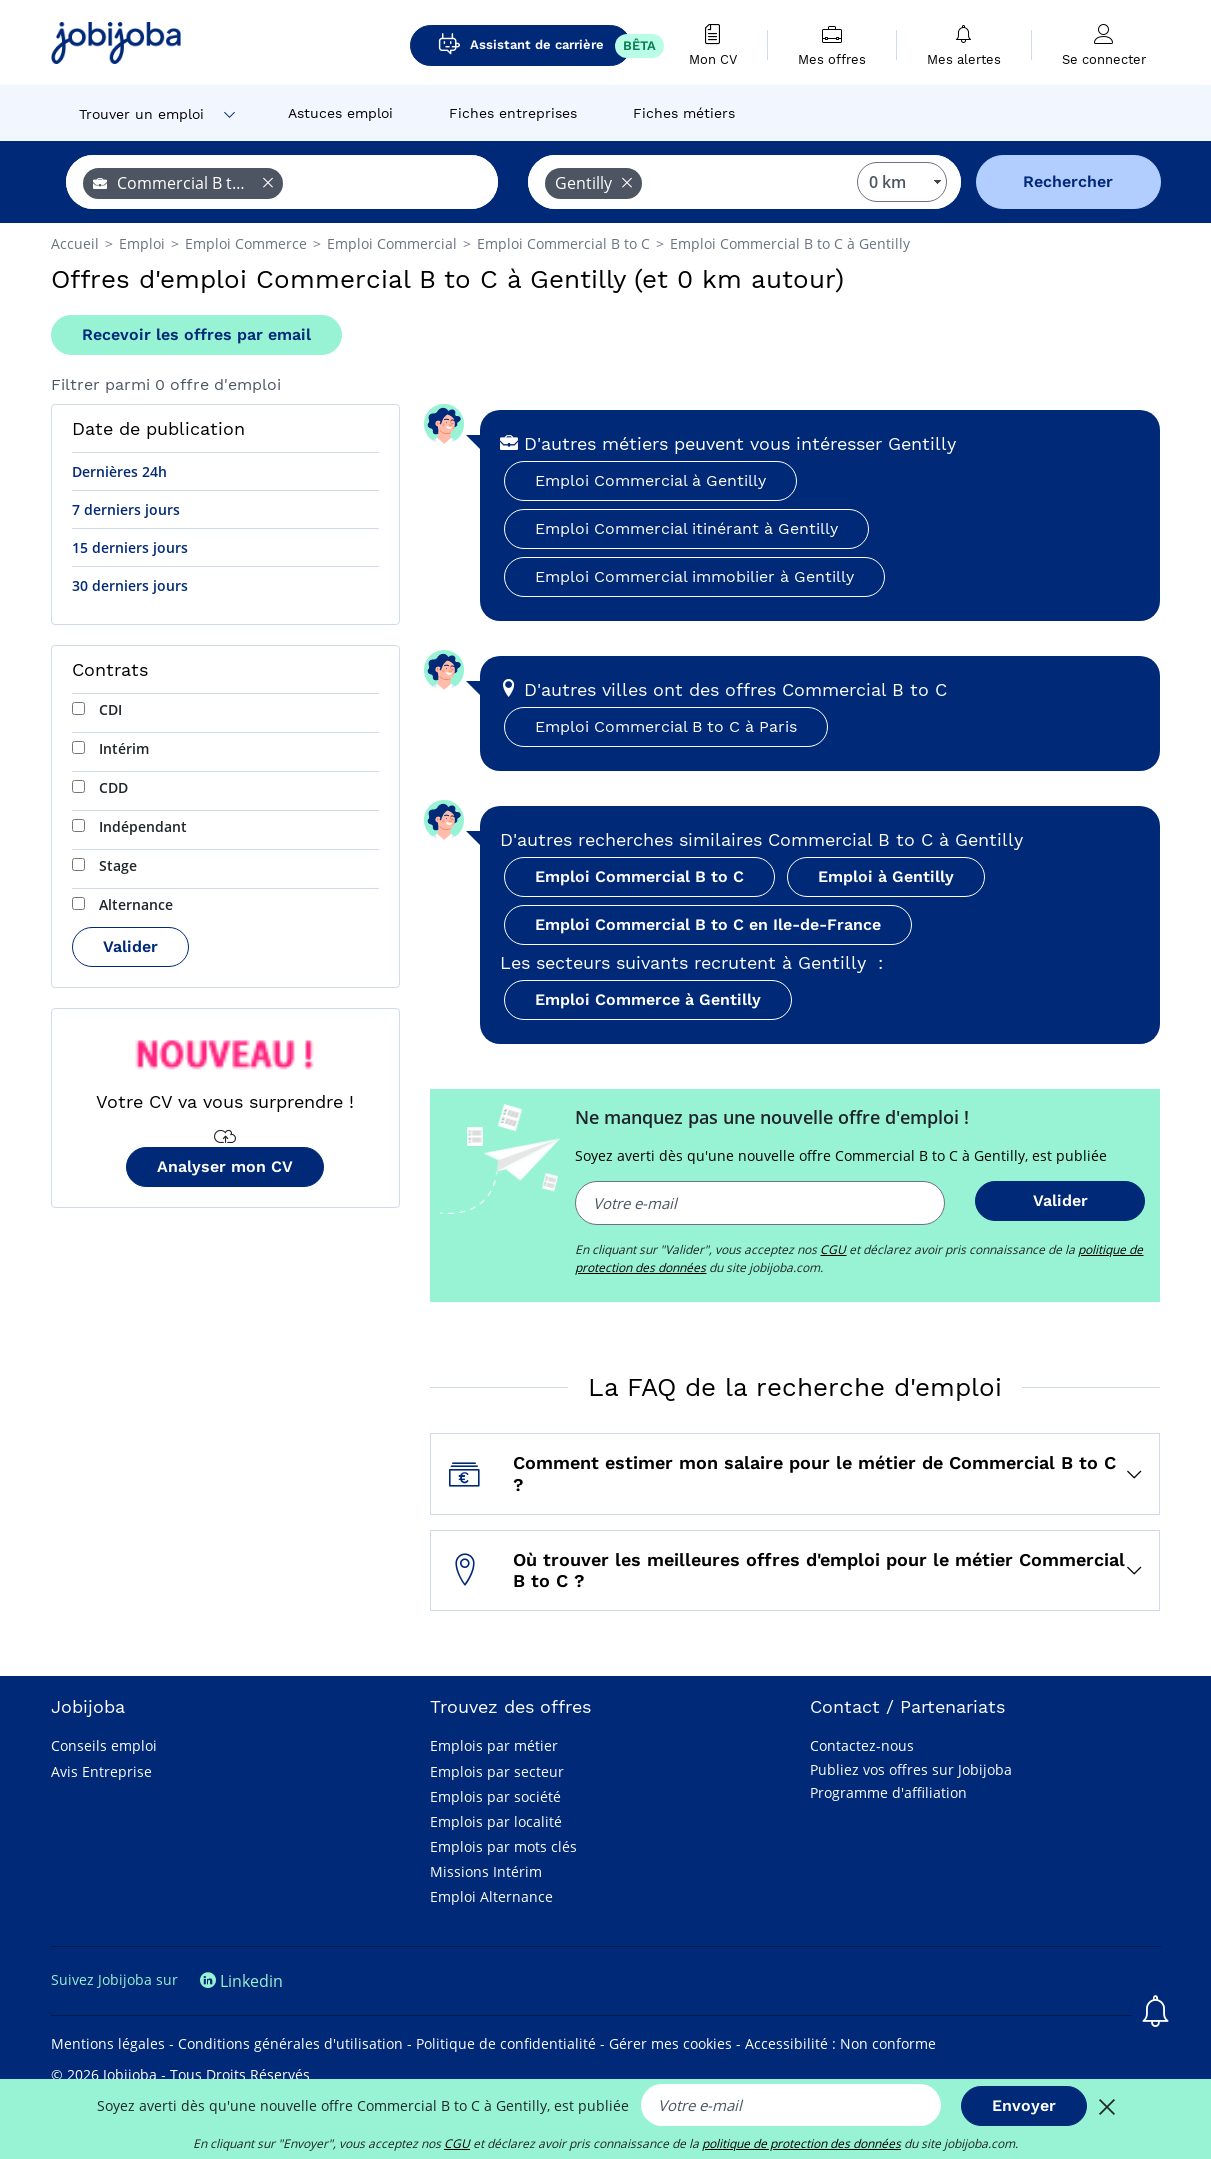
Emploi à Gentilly (886, 876)
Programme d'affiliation (888, 1792)
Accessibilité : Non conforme (840, 2043)
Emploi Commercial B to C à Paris (666, 726)
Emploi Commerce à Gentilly (648, 999)
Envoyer (1024, 2105)
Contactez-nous (862, 1745)
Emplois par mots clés (503, 1846)
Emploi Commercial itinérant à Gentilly (686, 528)
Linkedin (241, 1981)
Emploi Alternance (491, 1896)
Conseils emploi (104, 1745)
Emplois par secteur (497, 1771)
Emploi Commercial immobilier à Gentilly (694, 576)
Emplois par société (495, 1796)
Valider (130, 946)
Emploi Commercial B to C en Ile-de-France (708, 924)
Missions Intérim (486, 1871)
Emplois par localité (496, 1821)
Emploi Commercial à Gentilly (650, 480)
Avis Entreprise (101, 1771)
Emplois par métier (494, 1745)
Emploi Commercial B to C (639, 876)
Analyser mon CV (225, 1166)
